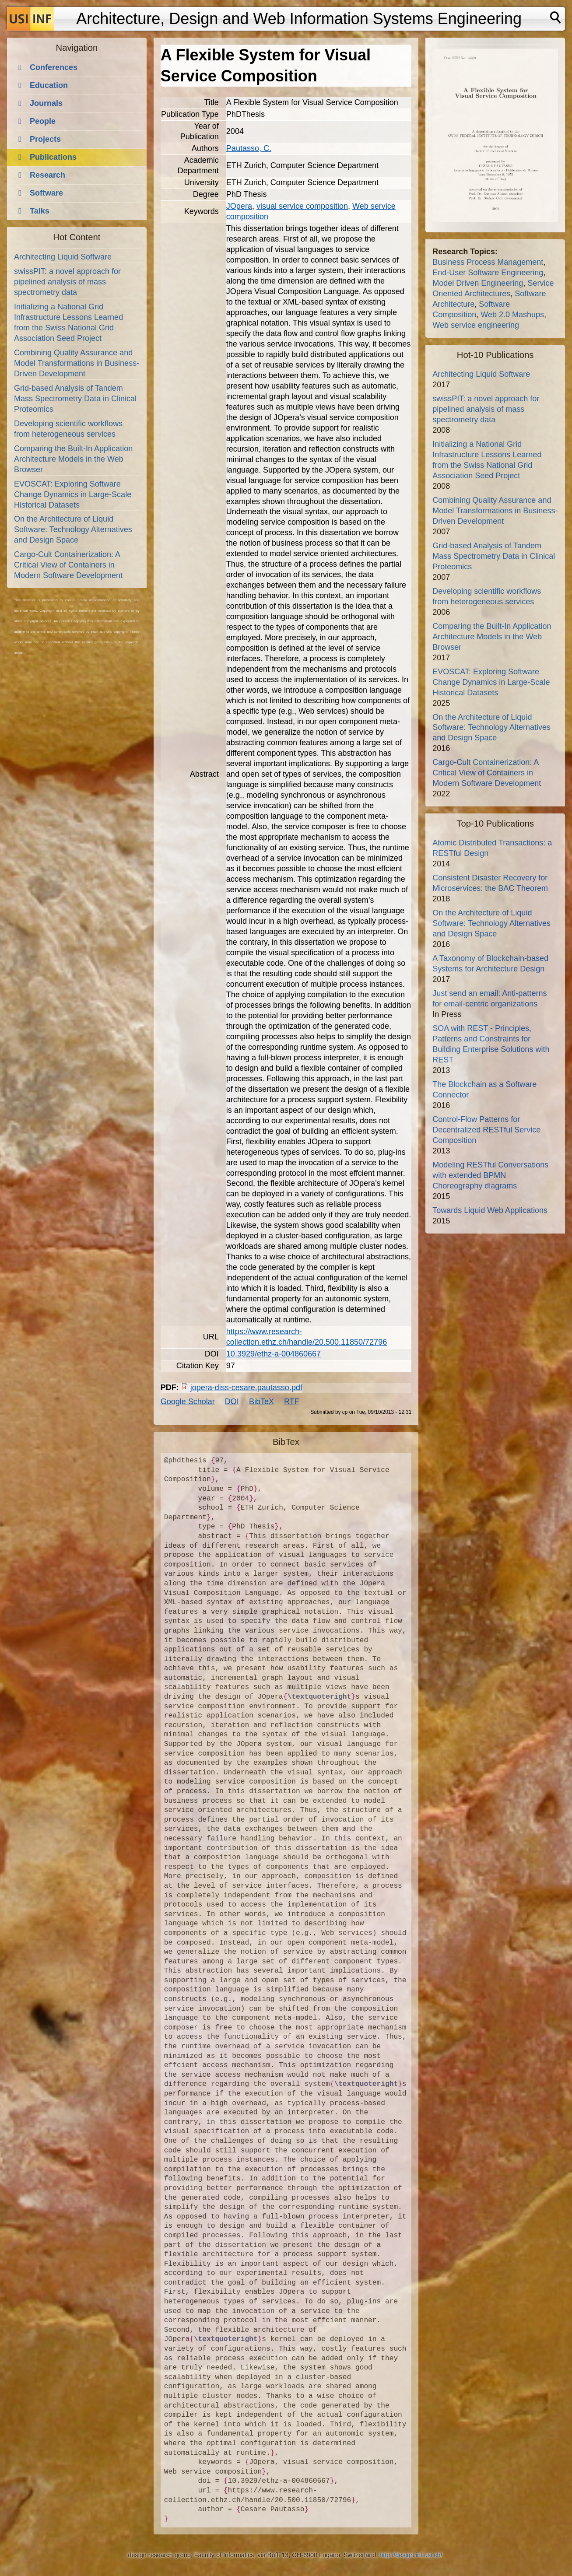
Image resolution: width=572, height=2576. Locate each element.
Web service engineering (475, 325)
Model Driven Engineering (477, 283)
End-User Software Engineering (487, 272)
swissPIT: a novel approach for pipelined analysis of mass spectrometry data (67, 282)
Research (47, 175)
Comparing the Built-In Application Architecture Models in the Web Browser (73, 459)
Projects (45, 139)
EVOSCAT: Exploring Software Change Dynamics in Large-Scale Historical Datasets (72, 494)
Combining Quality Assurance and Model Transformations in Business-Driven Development (76, 363)
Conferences (53, 67)
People (43, 121)
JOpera (239, 206)
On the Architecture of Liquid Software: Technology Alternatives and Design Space (73, 529)
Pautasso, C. (248, 148)
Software (46, 193)
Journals (46, 103)
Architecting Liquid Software (63, 256)
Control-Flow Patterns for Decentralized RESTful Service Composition (486, 1130)
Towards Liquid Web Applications (489, 1210)
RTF (291, 1401)
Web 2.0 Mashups (512, 314)
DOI (232, 1401)
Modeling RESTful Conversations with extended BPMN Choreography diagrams (490, 1175)
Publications (53, 157)
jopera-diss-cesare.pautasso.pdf (246, 1387)
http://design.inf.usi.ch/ (410, 2554)
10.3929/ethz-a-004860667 (273, 1353)
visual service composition (302, 206)
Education (49, 85)
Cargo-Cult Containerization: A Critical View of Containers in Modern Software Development (68, 565)
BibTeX (261, 1401)
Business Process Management (487, 262)
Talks (39, 211)
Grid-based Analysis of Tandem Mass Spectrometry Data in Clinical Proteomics (75, 399)
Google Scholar (188, 1401)
